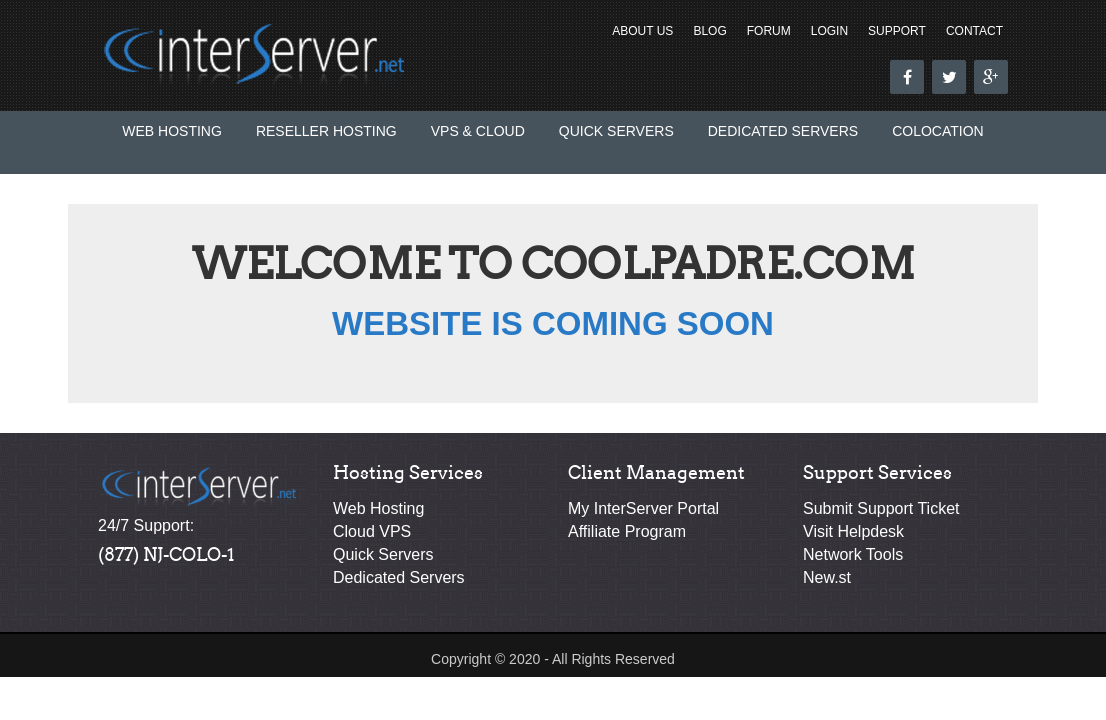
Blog (709, 31)
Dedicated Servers (783, 131)
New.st (827, 577)
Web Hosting (172, 131)
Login (829, 31)
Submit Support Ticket (881, 508)
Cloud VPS (372, 531)
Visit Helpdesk (853, 531)
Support (897, 31)
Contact (974, 31)
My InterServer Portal (643, 508)
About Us (642, 31)
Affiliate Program (627, 531)
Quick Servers (616, 131)
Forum (769, 31)
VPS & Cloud (478, 131)
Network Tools (853, 554)
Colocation (938, 131)
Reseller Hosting (326, 131)
